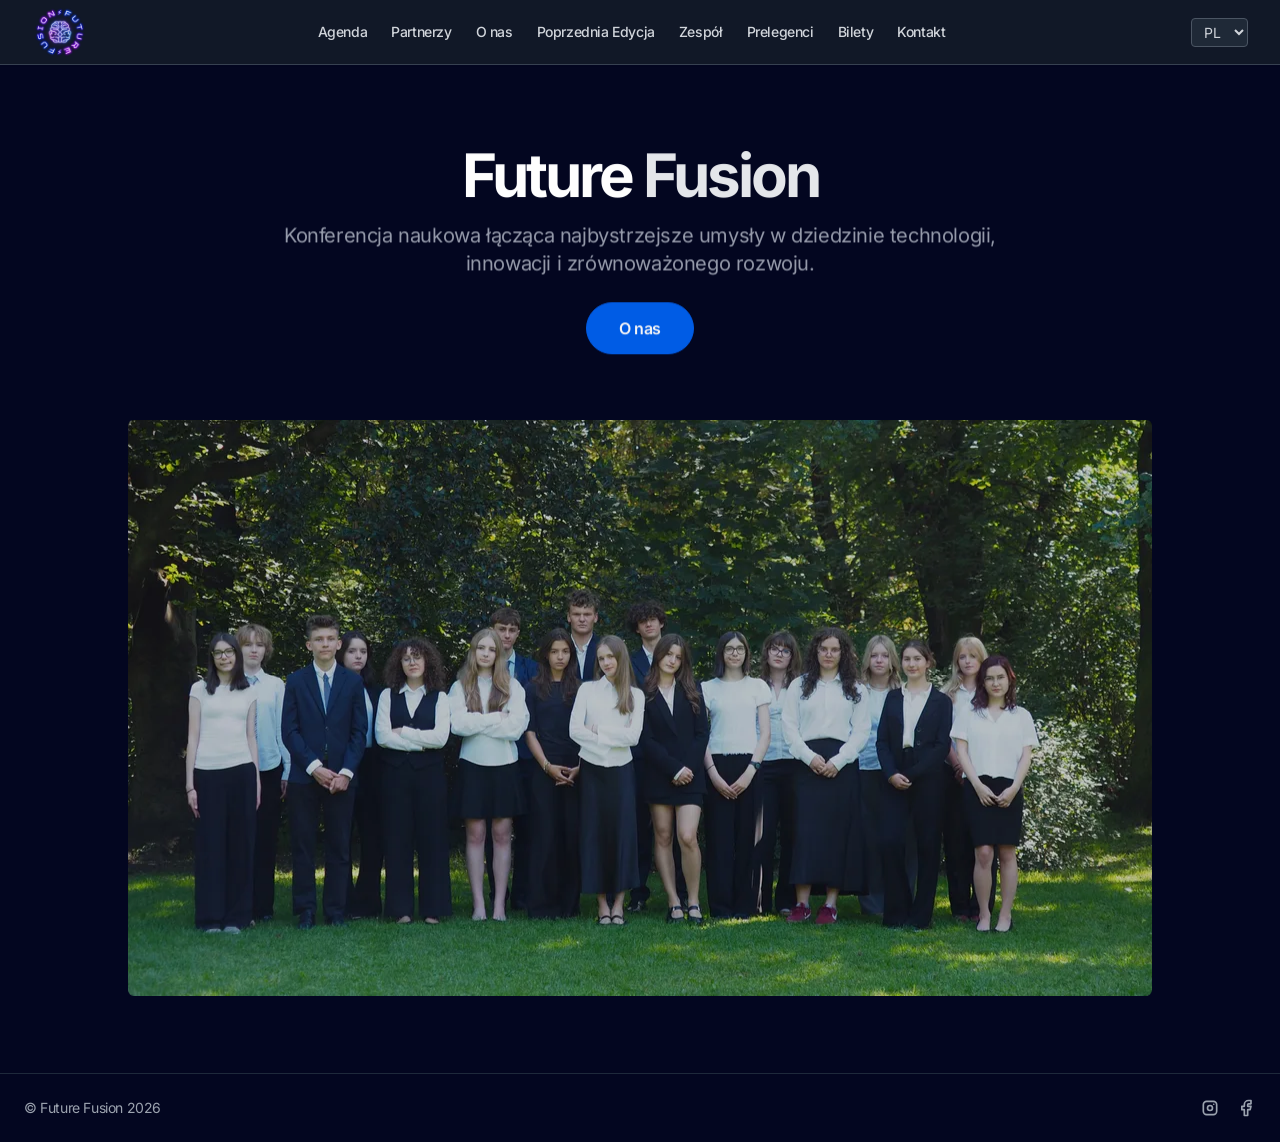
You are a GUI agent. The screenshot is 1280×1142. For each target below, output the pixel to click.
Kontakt (921, 31)
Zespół (701, 31)
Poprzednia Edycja (596, 31)
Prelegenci (780, 31)
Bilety (856, 31)
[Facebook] (1246, 1108)
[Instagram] (1210, 1108)
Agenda (343, 31)
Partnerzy (421, 31)
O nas (494, 31)
